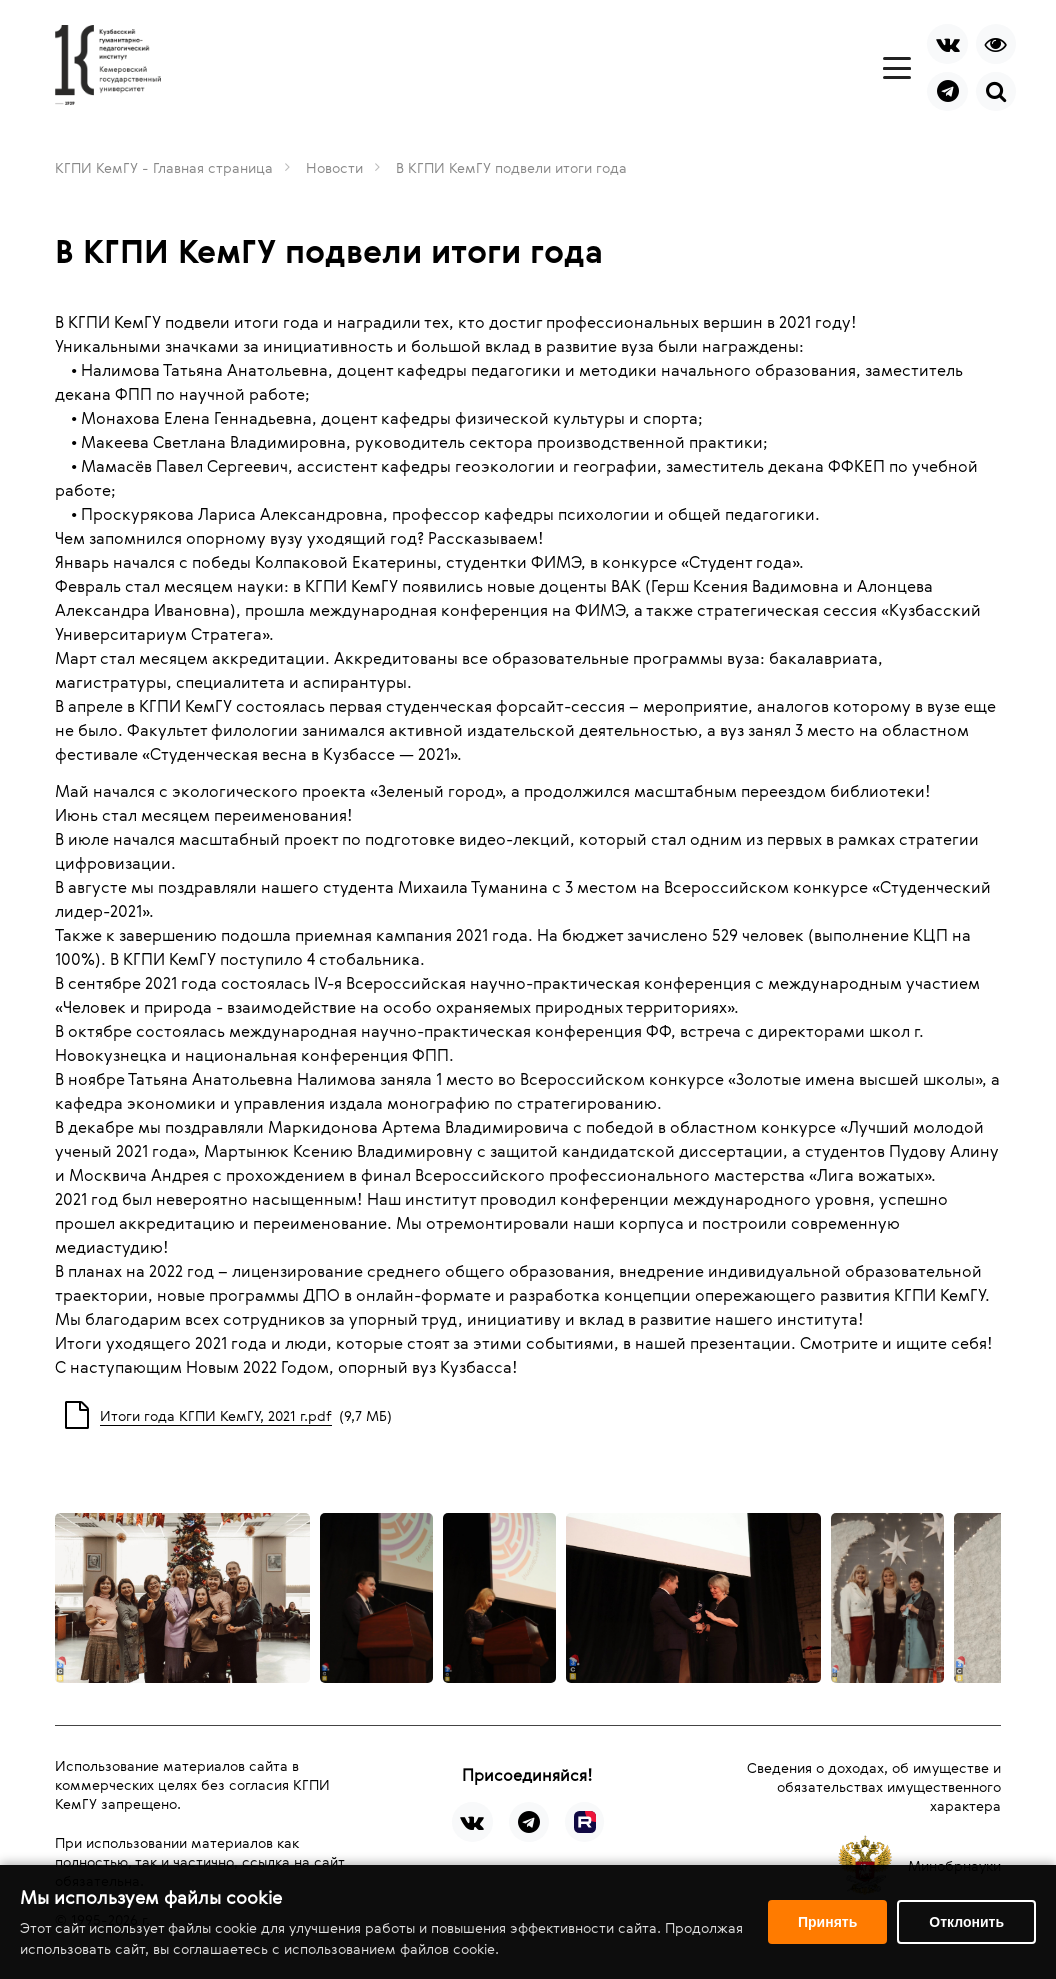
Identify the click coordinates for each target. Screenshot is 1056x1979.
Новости (334, 167)
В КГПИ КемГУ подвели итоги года (511, 167)
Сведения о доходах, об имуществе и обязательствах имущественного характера (874, 1786)
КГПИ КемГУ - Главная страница (164, 167)
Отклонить (966, 1922)
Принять (827, 1922)
